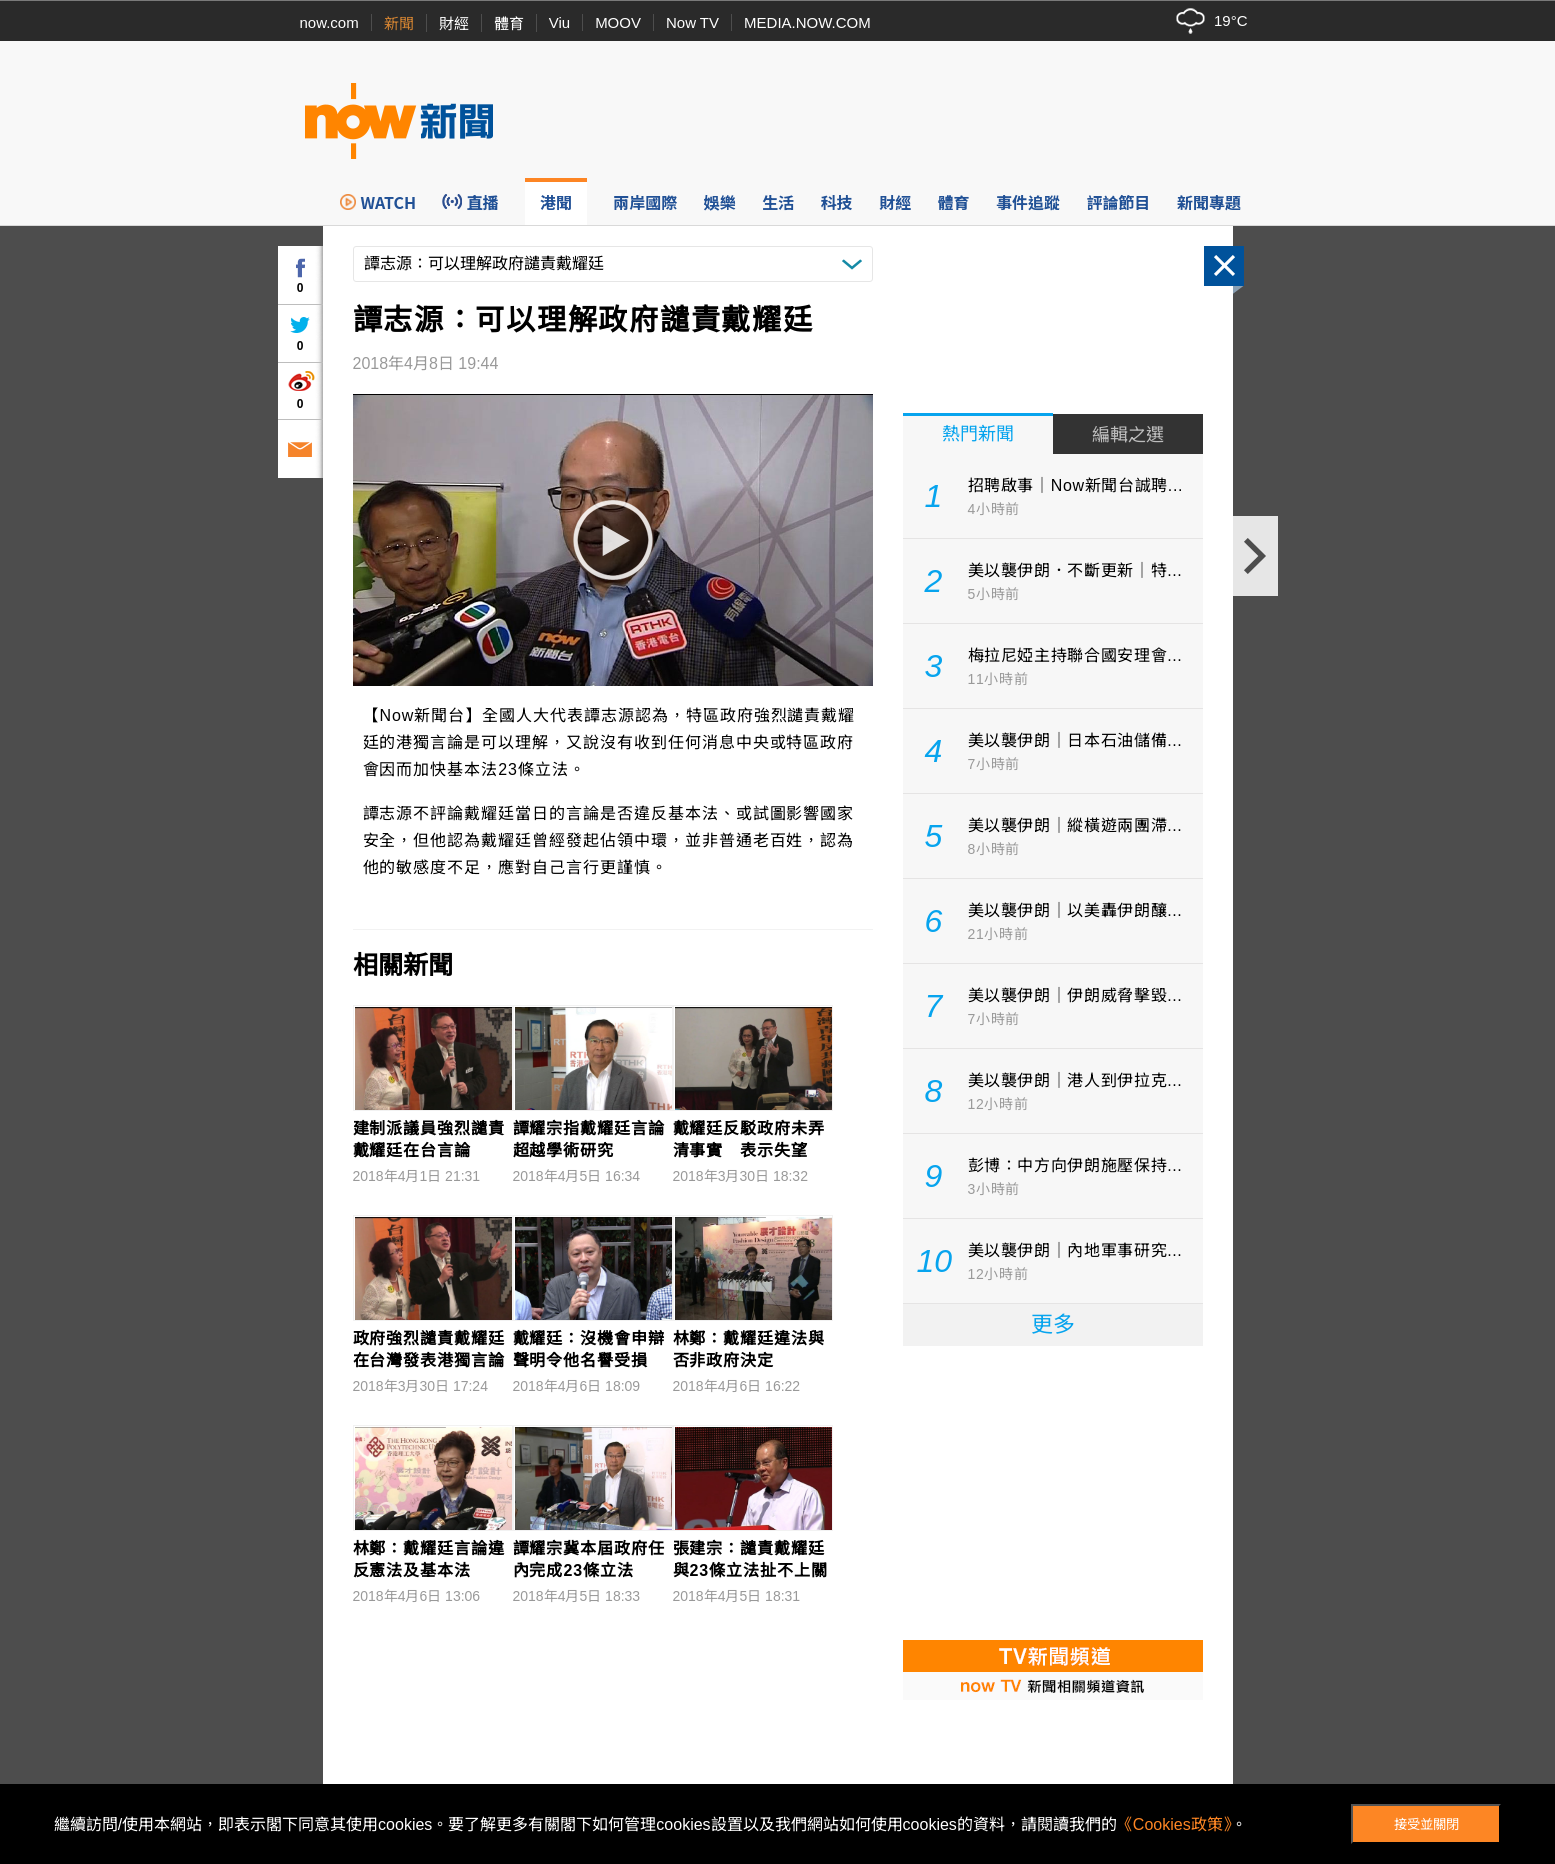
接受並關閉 (1426, 1824)
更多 (1053, 1324)
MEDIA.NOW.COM (807, 22)
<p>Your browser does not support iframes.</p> (1053, 1491)
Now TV (692, 22)
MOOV (618, 22)
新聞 (399, 23)
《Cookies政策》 (1174, 1824)
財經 (454, 23)
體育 (509, 23)
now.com (329, 22)
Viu (559, 22)
